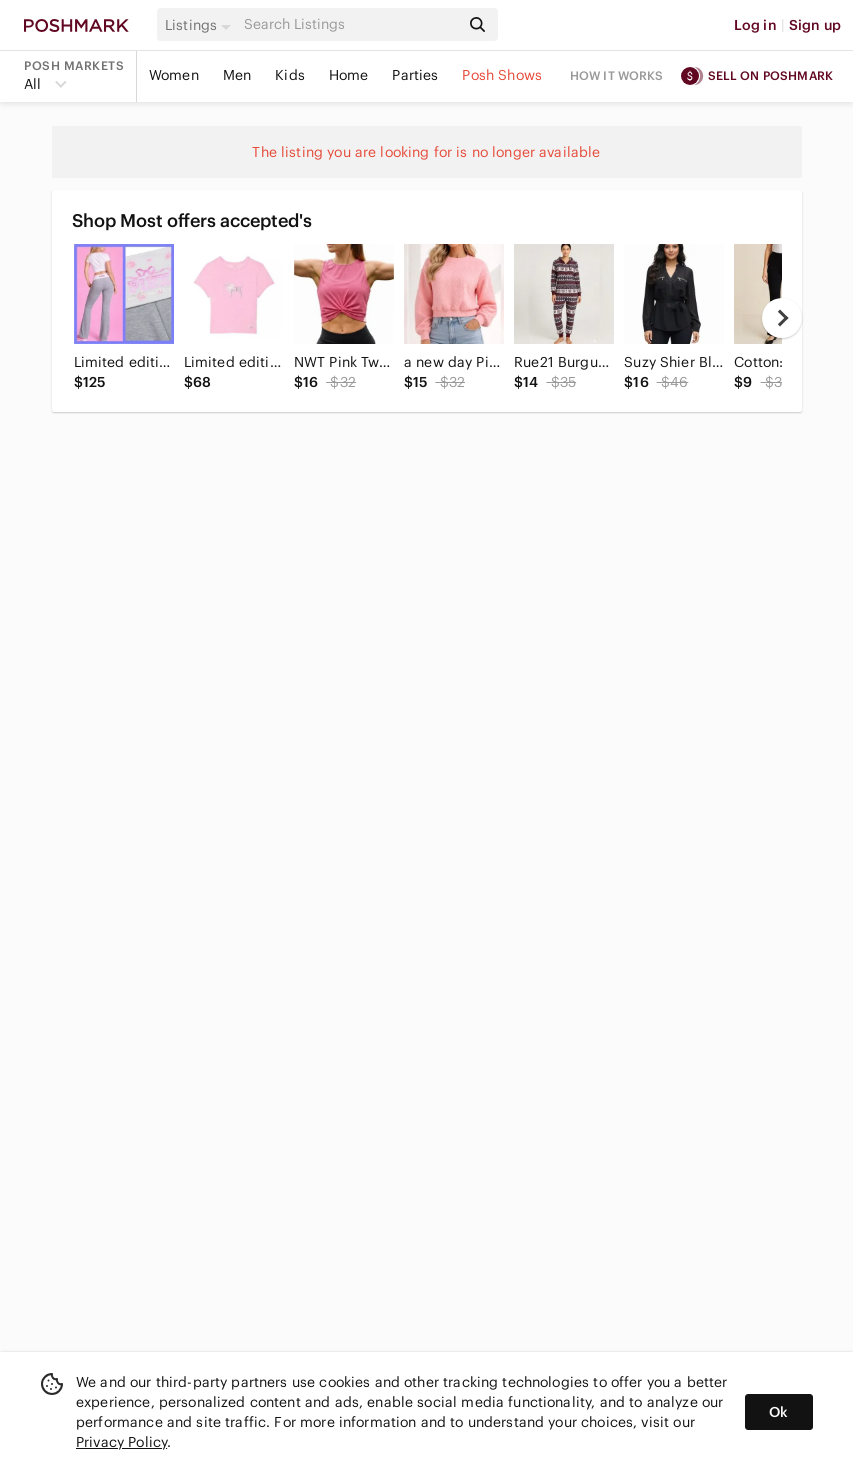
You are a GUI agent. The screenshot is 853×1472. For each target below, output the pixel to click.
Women (174, 75)
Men (237, 75)
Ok (778, 1412)
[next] (782, 318)
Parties (415, 75)
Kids (290, 75)
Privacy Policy (121, 1442)
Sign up (815, 25)
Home (349, 75)
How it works (617, 75)
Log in (755, 25)
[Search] (350, 24)
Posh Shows (502, 75)
